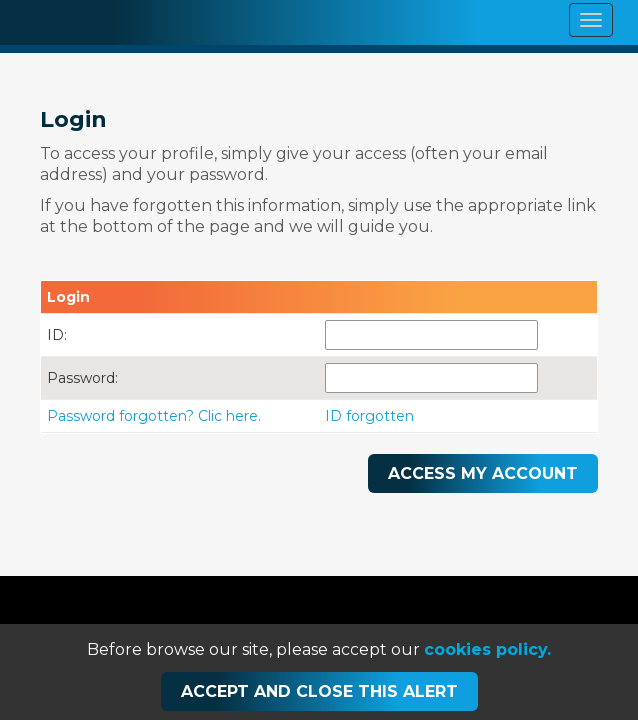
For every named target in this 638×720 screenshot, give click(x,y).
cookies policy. (487, 649)
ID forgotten (369, 416)
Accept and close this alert (319, 691)
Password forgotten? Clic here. (154, 416)
